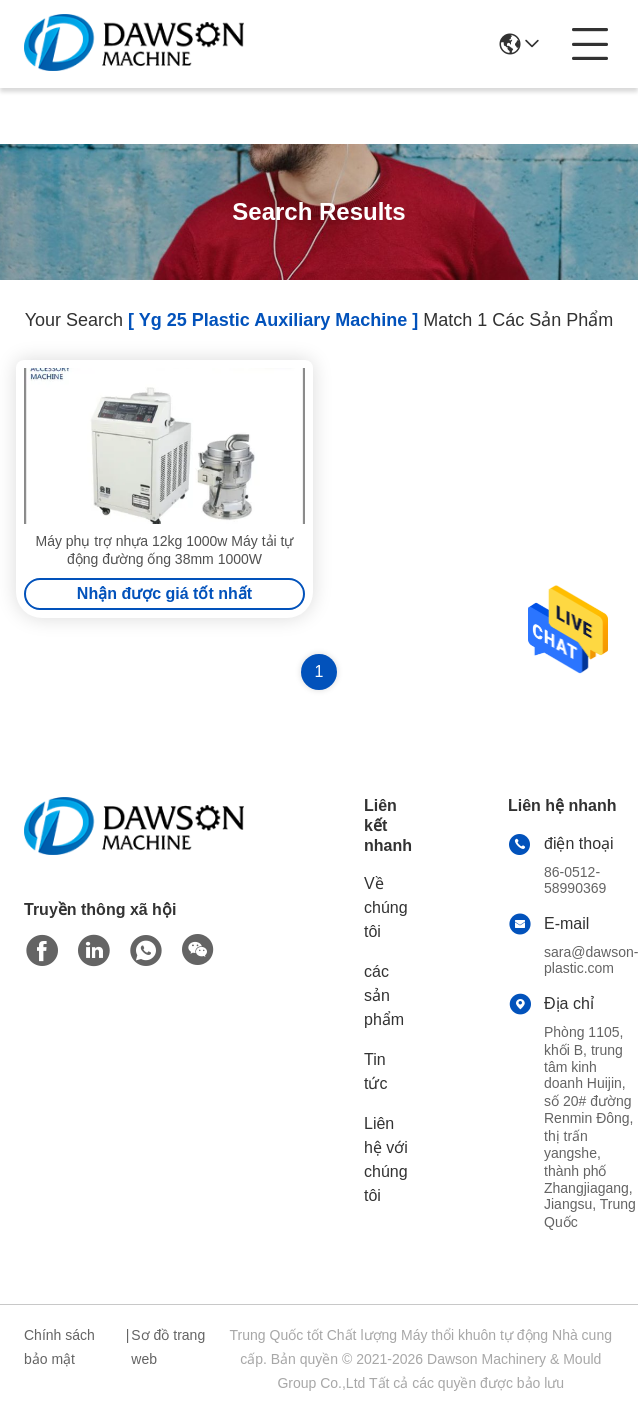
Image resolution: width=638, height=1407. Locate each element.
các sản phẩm (384, 995)
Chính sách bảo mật (59, 1347)
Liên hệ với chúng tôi (386, 1159)
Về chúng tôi (386, 907)
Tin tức (375, 1071)
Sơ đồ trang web (168, 1347)
